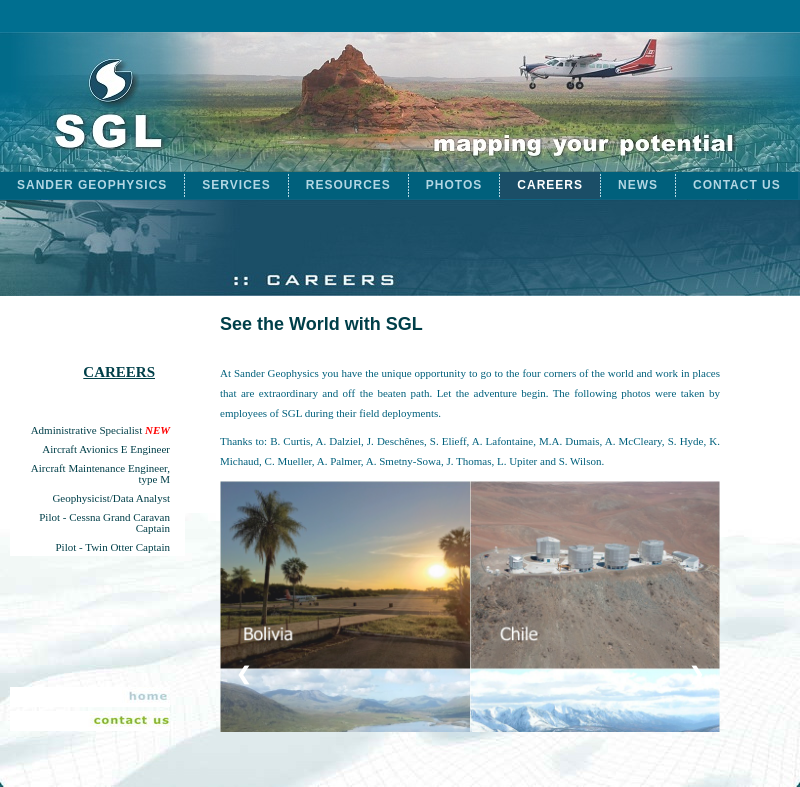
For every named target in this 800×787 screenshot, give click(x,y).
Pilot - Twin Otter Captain (112, 547)
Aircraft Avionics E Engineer (106, 449)
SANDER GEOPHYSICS (92, 185)
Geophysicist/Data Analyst (111, 498)
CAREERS (550, 185)
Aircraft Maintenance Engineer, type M (100, 474)
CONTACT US (737, 185)
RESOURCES (348, 185)
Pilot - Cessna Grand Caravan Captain (104, 523)
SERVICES (236, 185)
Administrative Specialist (100, 430)
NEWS (638, 185)
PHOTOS (454, 185)
